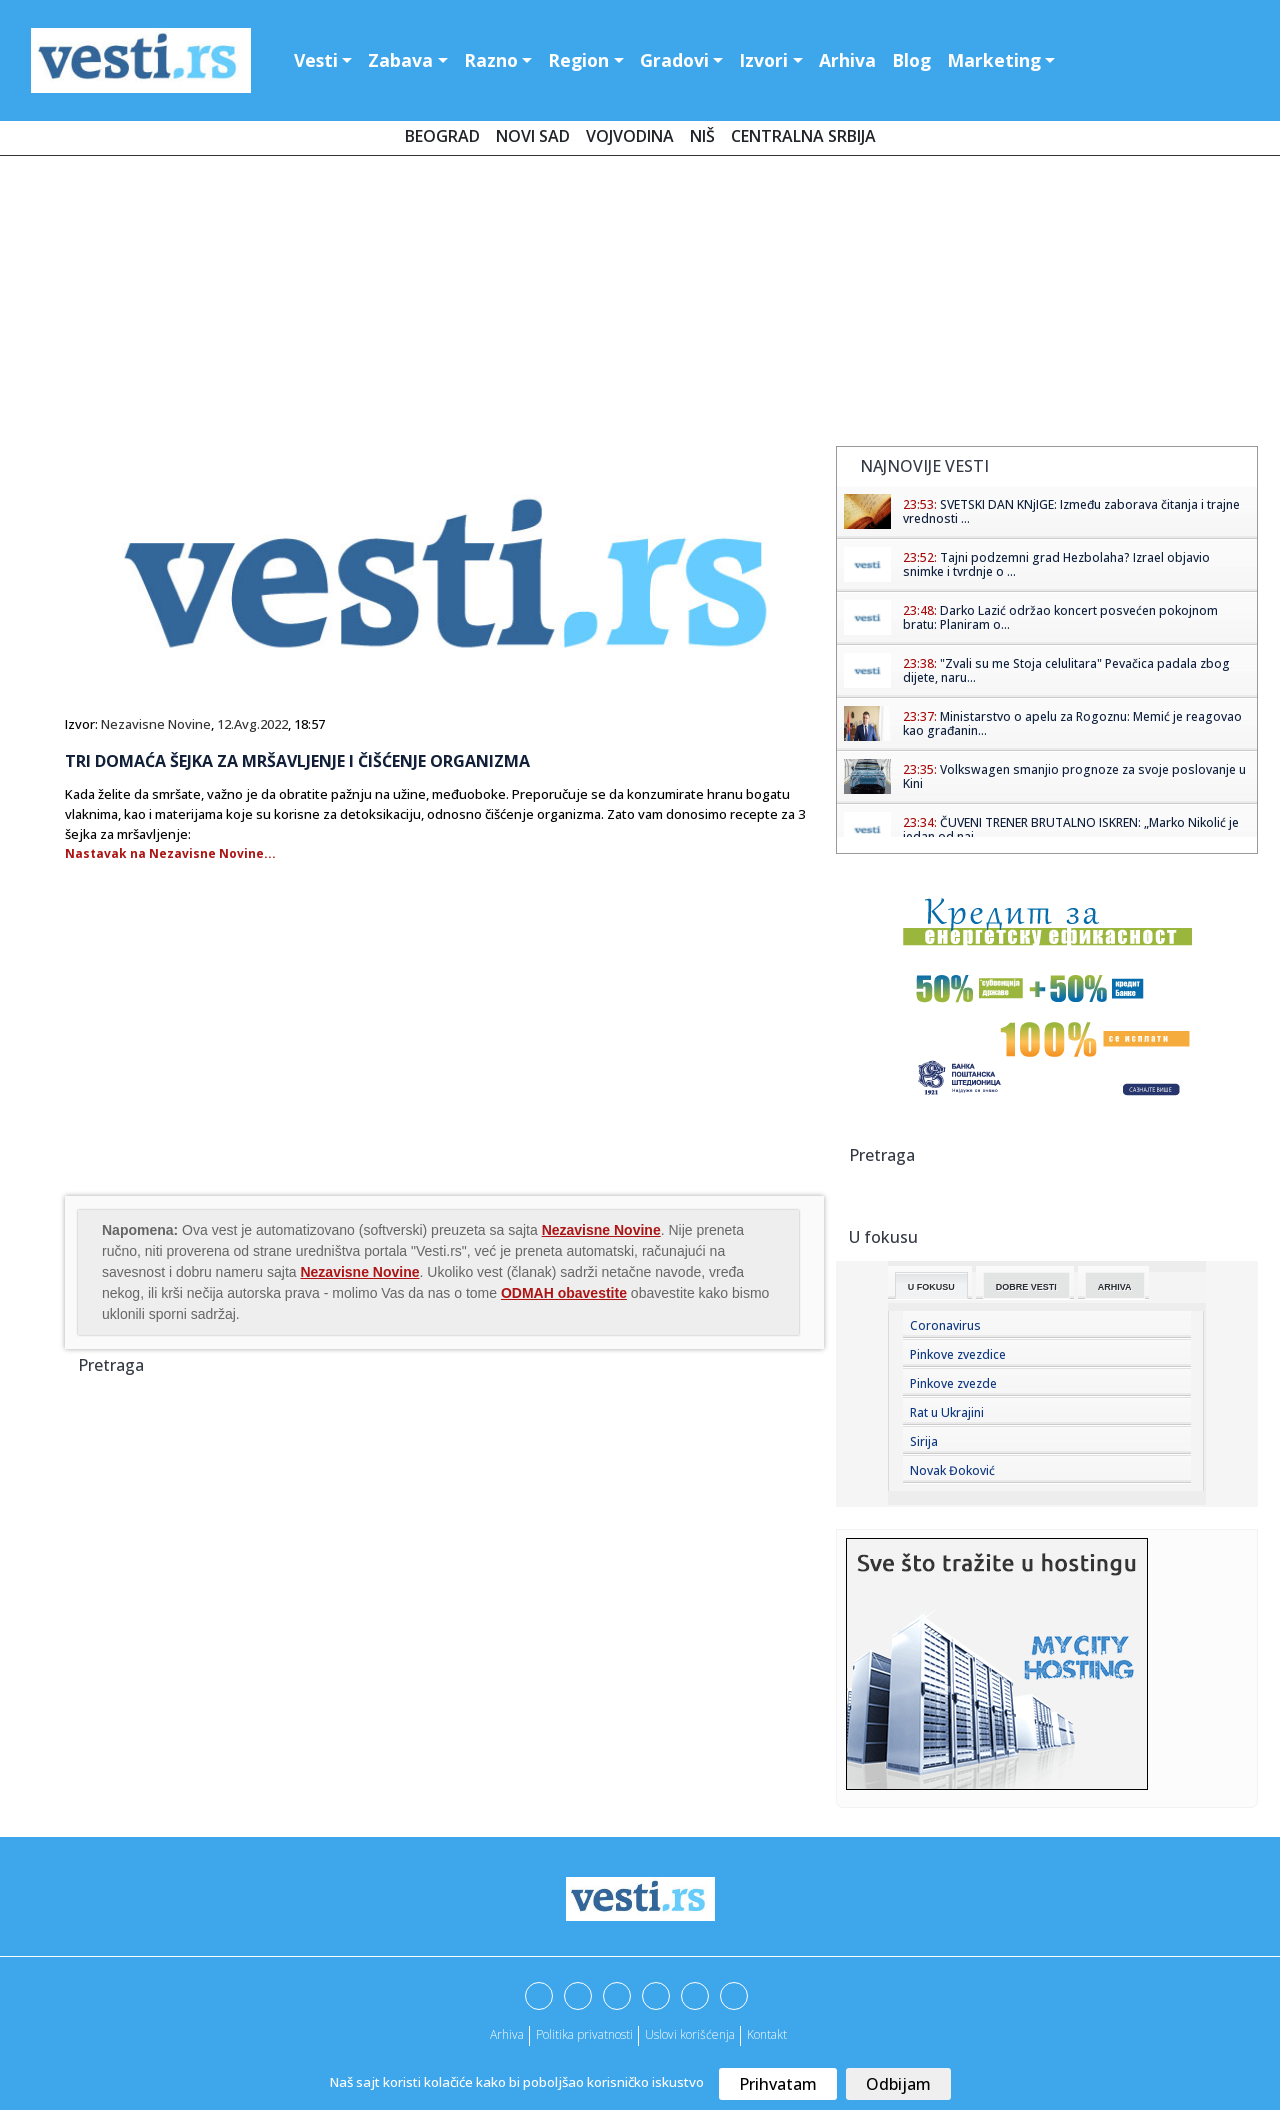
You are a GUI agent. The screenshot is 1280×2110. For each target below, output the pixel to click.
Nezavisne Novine (156, 724)
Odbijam (898, 2084)
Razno (491, 60)
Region (578, 60)
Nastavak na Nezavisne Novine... (170, 853)
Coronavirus (945, 1325)
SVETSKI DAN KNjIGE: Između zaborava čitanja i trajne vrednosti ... (1071, 511)
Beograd (442, 136)
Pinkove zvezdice (958, 1354)
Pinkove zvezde (953, 1383)
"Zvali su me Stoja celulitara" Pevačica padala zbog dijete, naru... (1066, 670)
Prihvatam (778, 2084)
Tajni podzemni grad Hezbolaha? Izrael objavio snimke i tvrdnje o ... (1056, 564)
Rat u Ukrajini (947, 1412)
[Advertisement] (640, 305)
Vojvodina (630, 136)
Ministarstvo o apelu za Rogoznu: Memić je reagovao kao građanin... (1072, 723)
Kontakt (767, 2034)
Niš (702, 136)
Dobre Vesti (1026, 1287)
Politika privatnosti (584, 2034)
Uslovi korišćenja (690, 2034)
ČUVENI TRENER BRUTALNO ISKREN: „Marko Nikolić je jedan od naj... (1071, 829)
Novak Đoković (952, 1470)
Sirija (924, 1441)
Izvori (763, 60)
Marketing (994, 60)
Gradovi (674, 60)
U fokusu (931, 1287)
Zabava (400, 60)
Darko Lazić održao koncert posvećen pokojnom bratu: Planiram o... (1060, 617)
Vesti (316, 60)
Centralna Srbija (803, 136)
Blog (911, 60)
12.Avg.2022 (252, 724)
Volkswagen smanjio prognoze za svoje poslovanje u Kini (1074, 776)
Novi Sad (533, 136)
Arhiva (847, 60)
